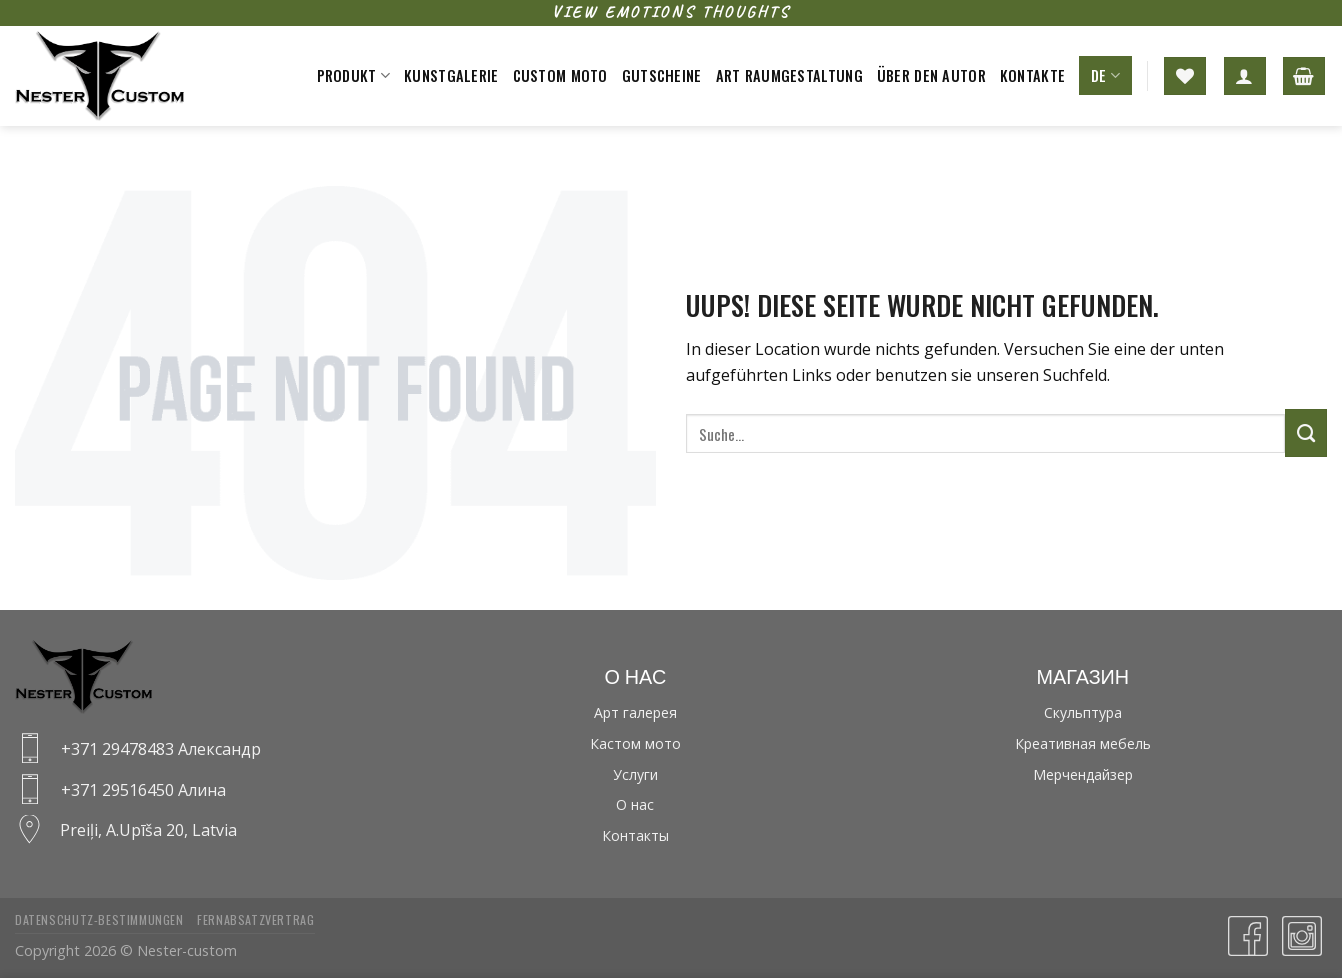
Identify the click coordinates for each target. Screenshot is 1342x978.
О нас (635, 804)
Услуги (635, 774)
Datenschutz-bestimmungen (99, 919)
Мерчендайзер (1083, 774)
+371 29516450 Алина (143, 790)
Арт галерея (635, 712)
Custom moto (560, 75)
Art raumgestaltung (789, 75)
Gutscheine (662, 75)
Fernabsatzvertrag (255, 919)
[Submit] (1306, 433)
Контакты (635, 835)
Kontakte (1032, 75)
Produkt (354, 75)
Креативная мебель (1083, 743)
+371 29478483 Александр (161, 749)
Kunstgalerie (451, 75)
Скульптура (1083, 712)
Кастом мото (635, 743)
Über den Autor (931, 75)
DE (1105, 75)
